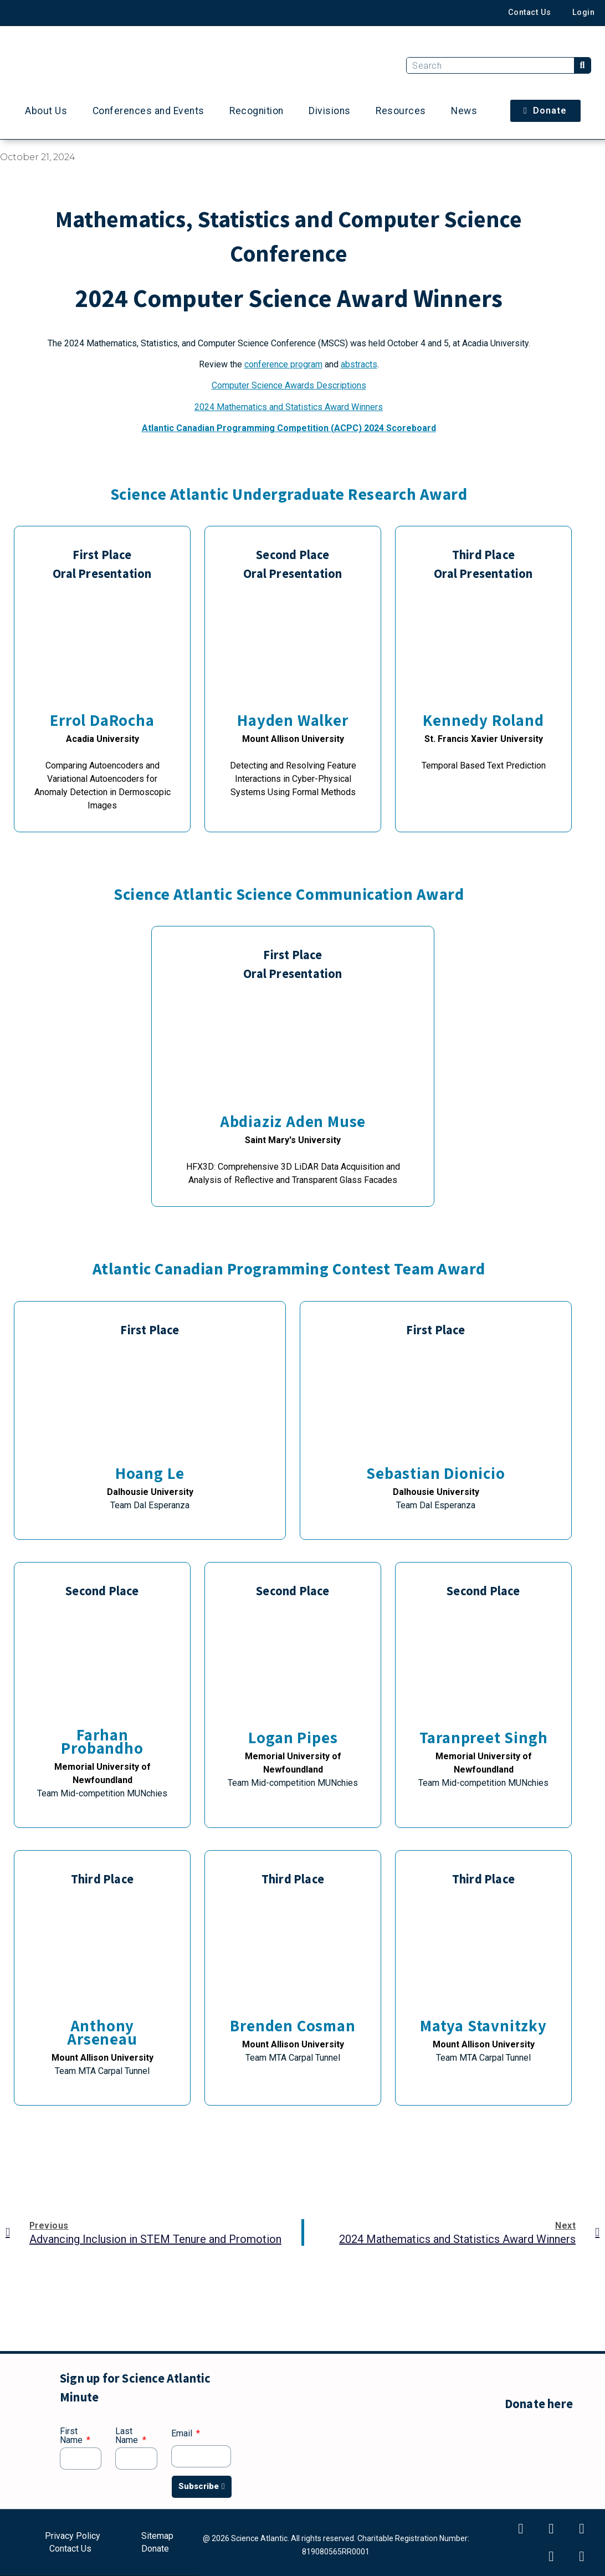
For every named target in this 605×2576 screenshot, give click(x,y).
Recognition (256, 110)
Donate (155, 2548)
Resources (401, 110)
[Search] (582, 65)
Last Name (127, 2436)
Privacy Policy (72, 2537)
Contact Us (528, 12)
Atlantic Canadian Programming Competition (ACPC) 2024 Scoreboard (289, 428)
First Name (72, 2436)
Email (182, 2434)
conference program (283, 364)
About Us (46, 110)
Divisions (330, 110)
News (464, 110)
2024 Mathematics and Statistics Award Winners (288, 407)
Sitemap (157, 2537)
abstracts (359, 364)
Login (583, 12)
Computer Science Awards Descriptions (289, 385)
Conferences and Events (148, 110)
